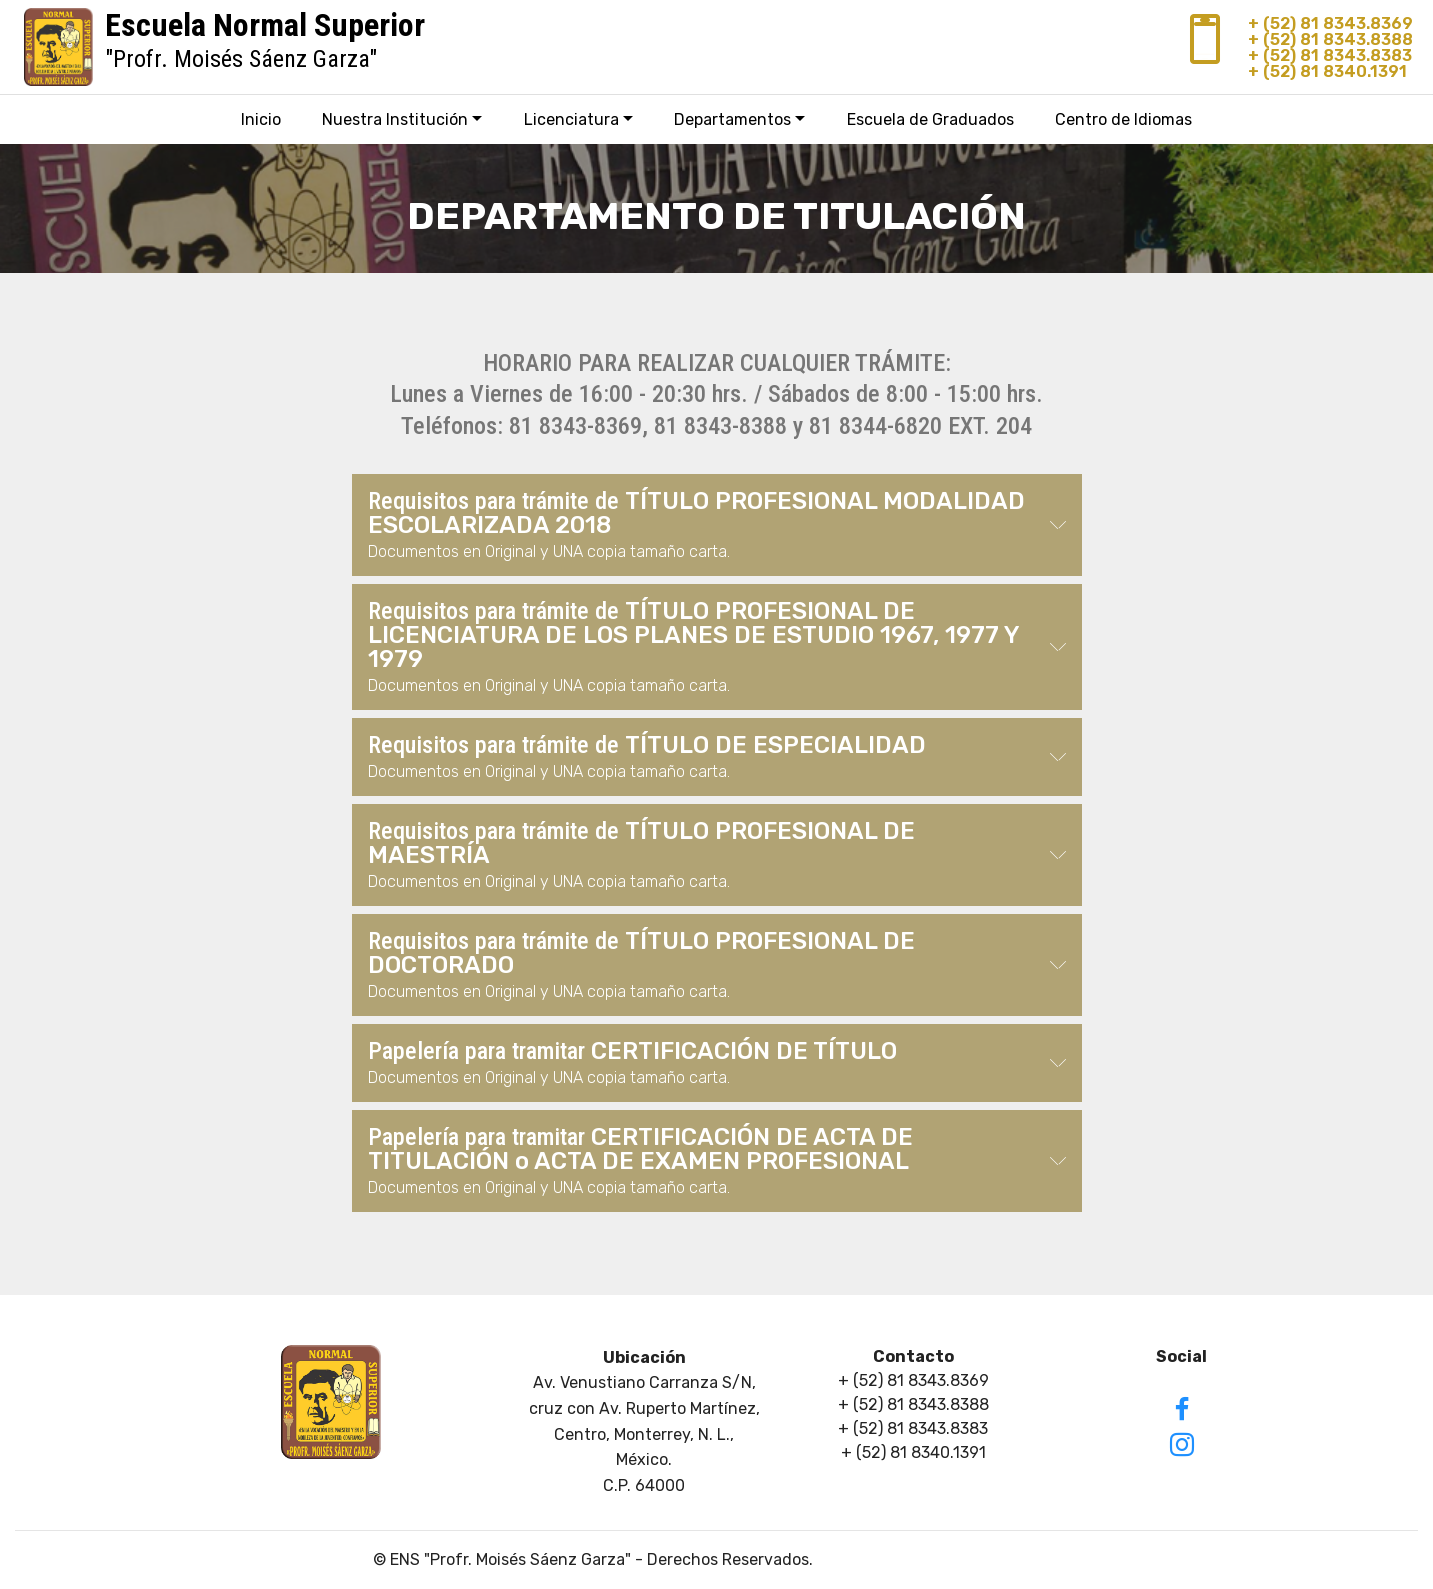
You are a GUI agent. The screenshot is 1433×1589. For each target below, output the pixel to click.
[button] (717, 525)
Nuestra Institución (395, 119)
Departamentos (732, 119)
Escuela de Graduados (930, 119)
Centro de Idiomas (1123, 119)
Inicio (261, 119)
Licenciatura (571, 119)
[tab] (717, 525)
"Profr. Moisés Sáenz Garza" (265, 45)
